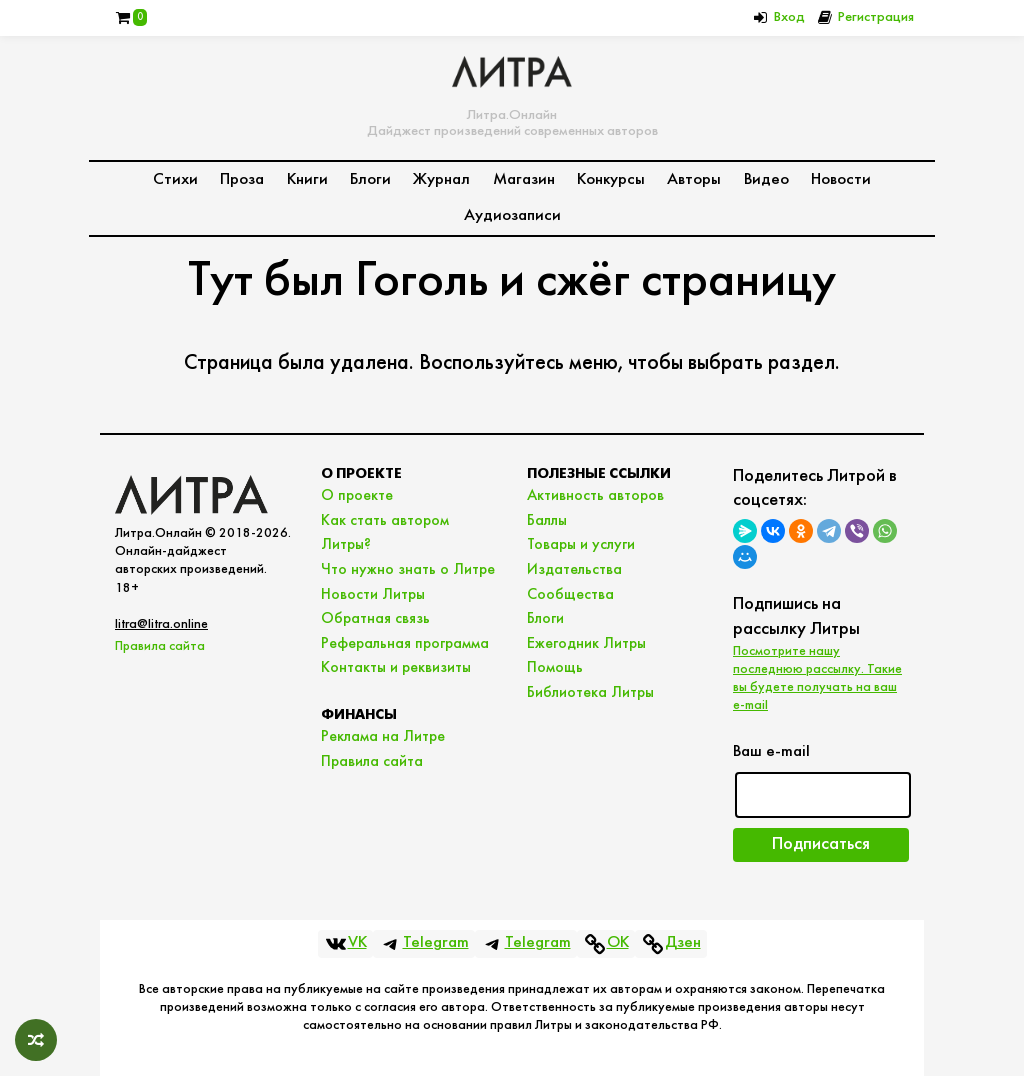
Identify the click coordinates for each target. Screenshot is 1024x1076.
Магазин (524, 179)
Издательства (574, 570)
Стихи (175, 179)
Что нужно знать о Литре (408, 570)
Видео (766, 179)
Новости (841, 179)
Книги (307, 179)
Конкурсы (611, 179)
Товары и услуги (581, 545)
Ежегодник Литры (586, 644)
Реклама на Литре (383, 737)
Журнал (441, 179)
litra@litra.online (161, 624)
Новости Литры (373, 595)
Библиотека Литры (590, 693)
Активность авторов (595, 496)
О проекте (357, 496)
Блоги (370, 179)
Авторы (694, 179)
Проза (242, 179)
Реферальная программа (405, 644)
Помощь (555, 668)
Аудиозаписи (512, 215)
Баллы (547, 521)
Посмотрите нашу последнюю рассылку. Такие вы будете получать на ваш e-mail (817, 679)
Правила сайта (160, 646)
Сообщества (570, 595)
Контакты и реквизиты (396, 668)
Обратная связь (375, 619)
